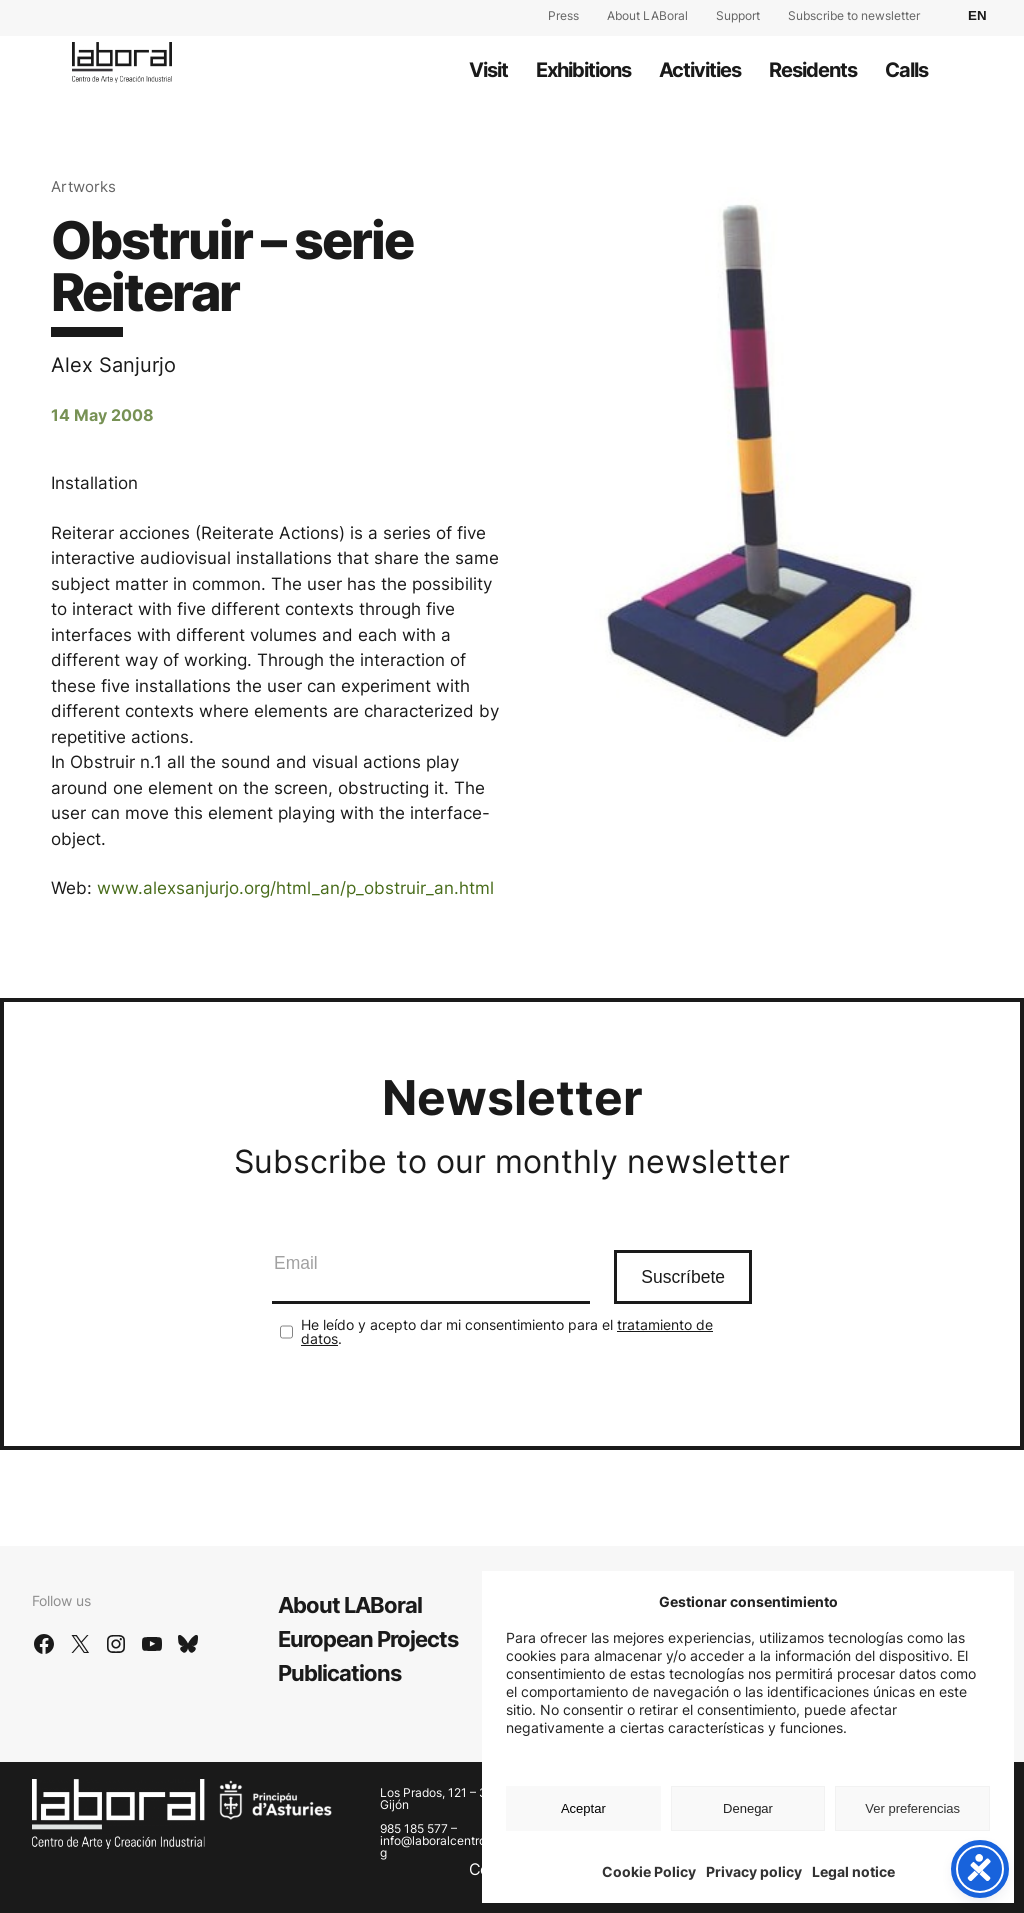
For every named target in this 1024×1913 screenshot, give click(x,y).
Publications (339, 1673)
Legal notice (853, 1871)
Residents (813, 70)
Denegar (748, 1808)
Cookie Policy (649, 1871)
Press (563, 15)
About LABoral (647, 15)
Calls (906, 70)
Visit (488, 70)
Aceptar (583, 1808)
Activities (700, 70)
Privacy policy (754, 1871)
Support (738, 15)
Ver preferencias (912, 1808)
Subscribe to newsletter (854, 15)
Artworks (83, 186)
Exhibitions (583, 70)
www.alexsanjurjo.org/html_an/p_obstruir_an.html (295, 888)
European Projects (368, 1639)
